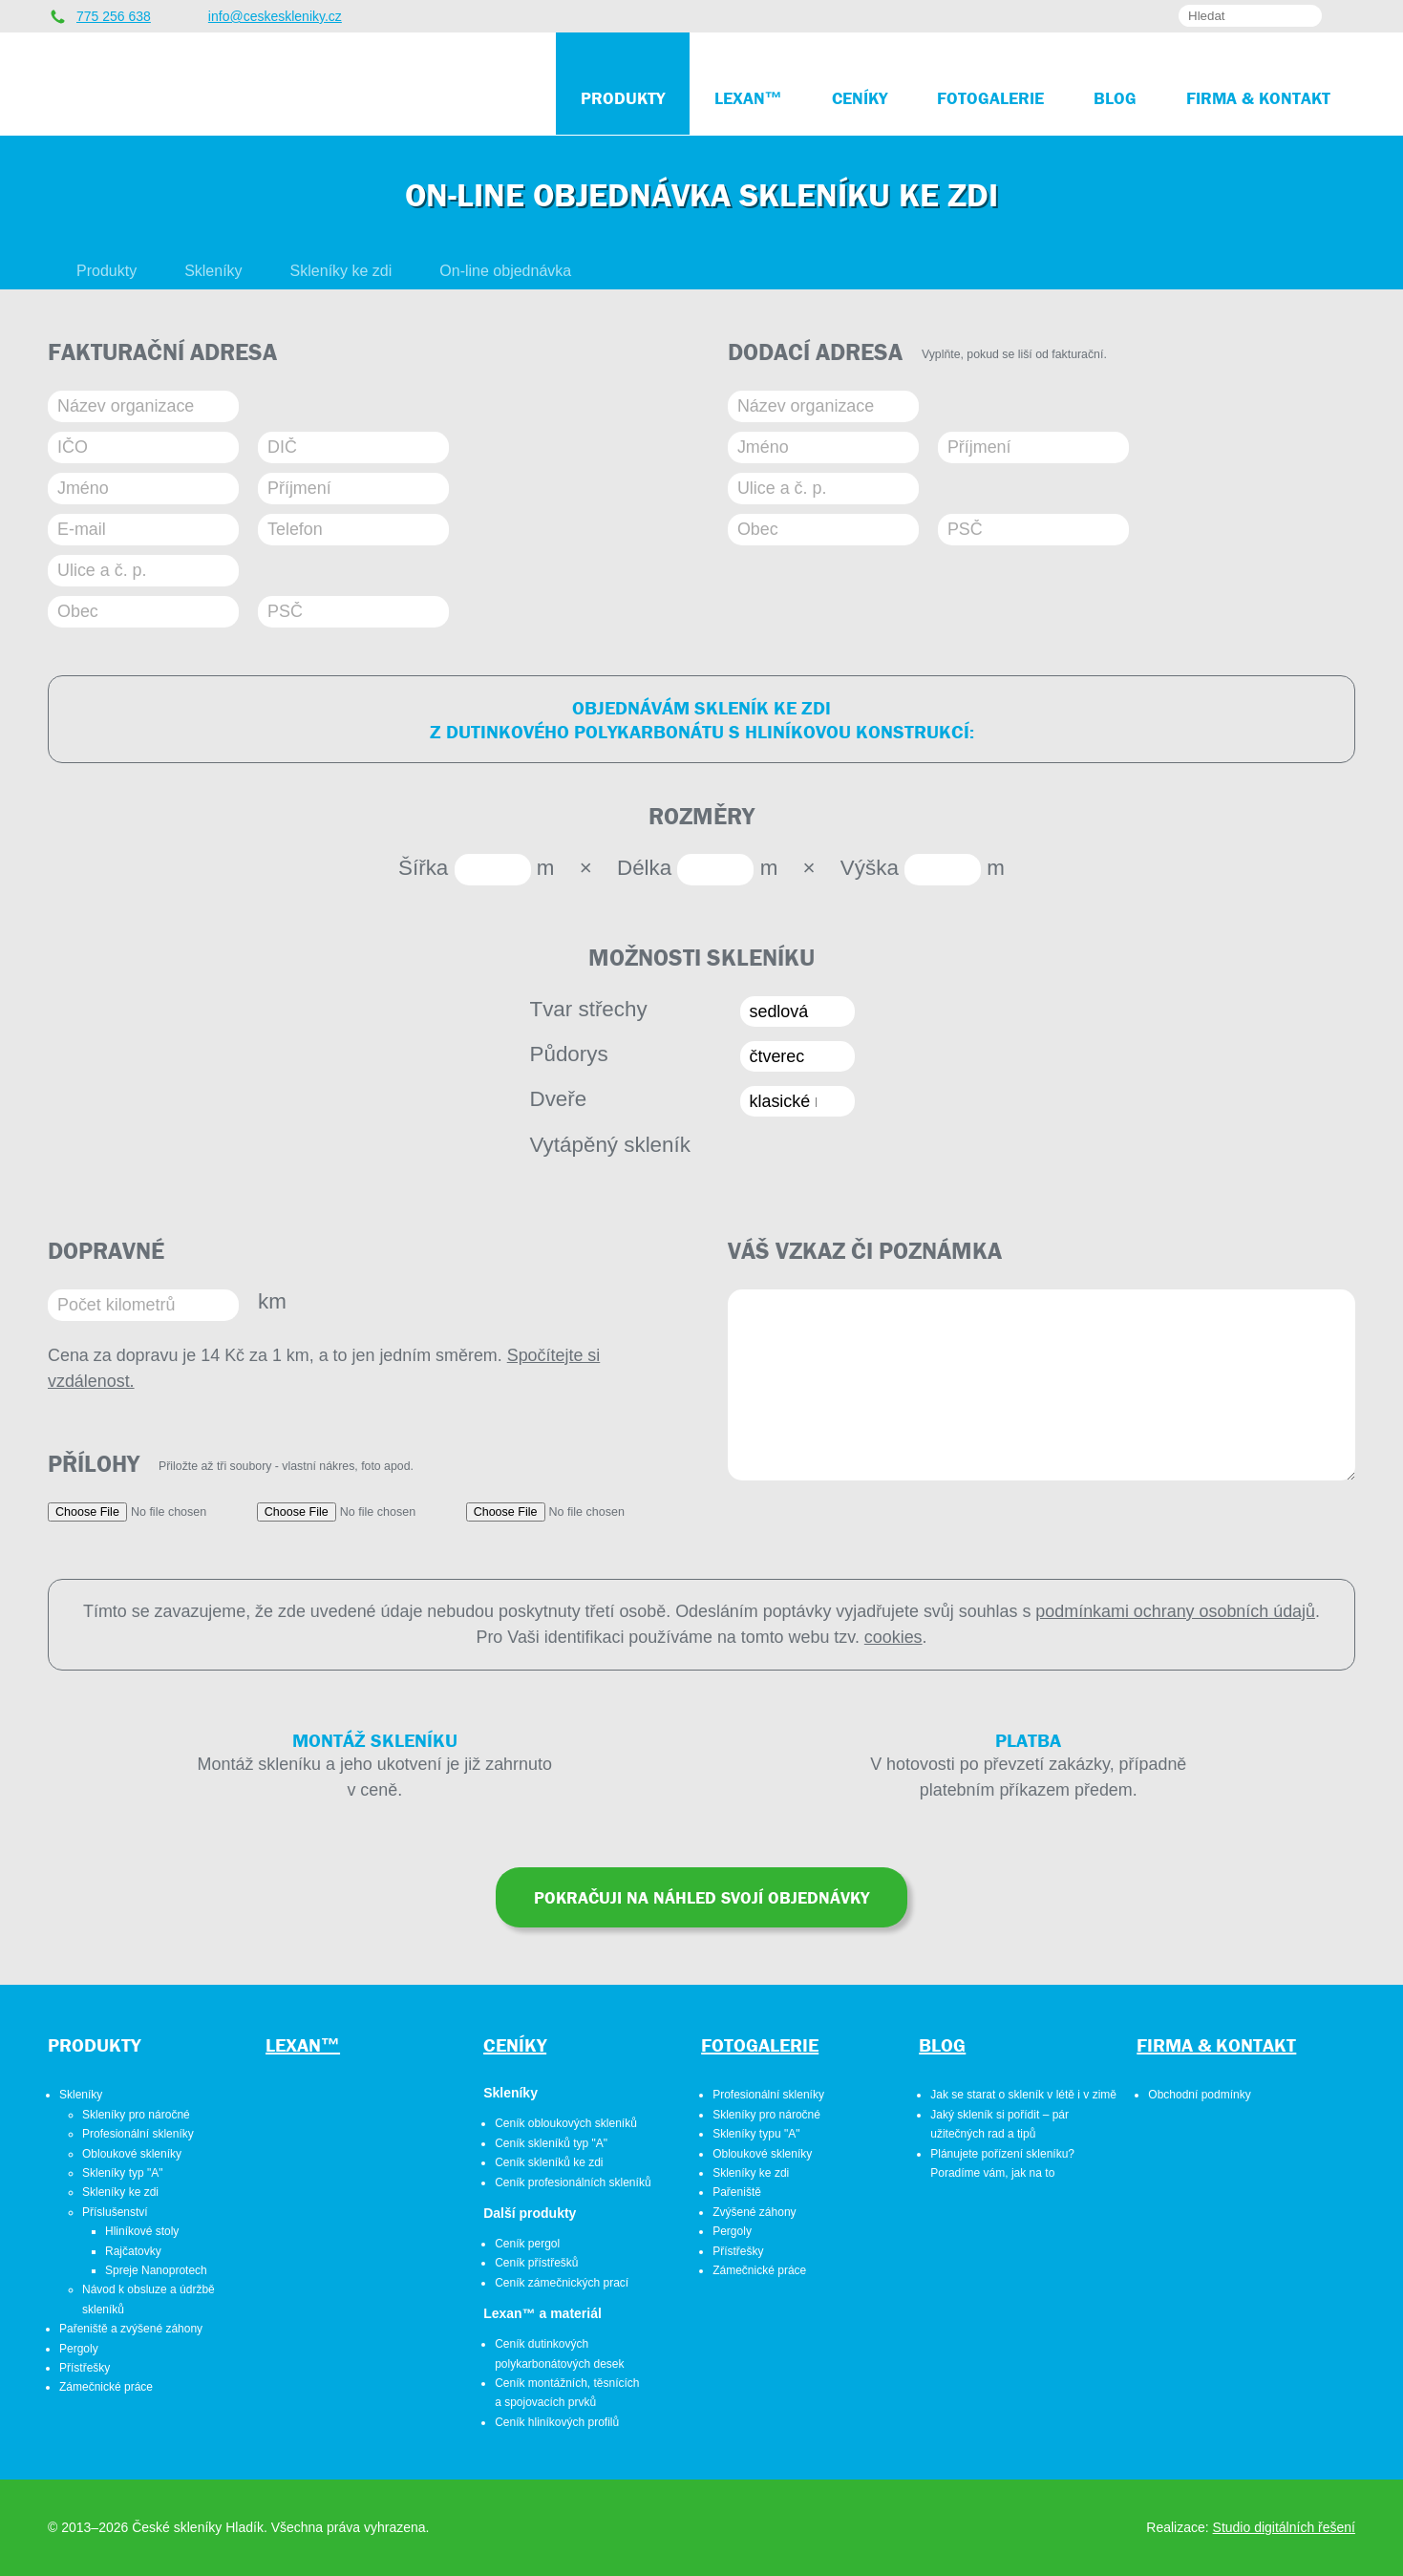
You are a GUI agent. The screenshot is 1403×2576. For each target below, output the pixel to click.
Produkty (106, 271)
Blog (942, 2044)
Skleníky (213, 271)
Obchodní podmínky (1199, 2094)
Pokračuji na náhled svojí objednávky (701, 1897)
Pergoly (78, 2348)
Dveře (558, 1099)
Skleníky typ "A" (122, 2173)
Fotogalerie (759, 2044)
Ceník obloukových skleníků (566, 2123)
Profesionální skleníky (138, 2133)
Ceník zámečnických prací (561, 2282)
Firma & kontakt (1216, 2044)
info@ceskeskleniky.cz (275, 16)
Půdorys (569, 1054)
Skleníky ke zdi (341, 271)
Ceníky (514, 2044)
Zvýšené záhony (754, 2212)
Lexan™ (303, 2044)
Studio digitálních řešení (1284, 2527)
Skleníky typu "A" (755, 2133)
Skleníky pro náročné (136, 2114)
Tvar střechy (589, 1009)
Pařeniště (736, 2192)
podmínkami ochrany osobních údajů (1175, 1611)
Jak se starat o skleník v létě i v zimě (1023, 2094)
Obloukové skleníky (131, 2154)
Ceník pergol (527, 2243)
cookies (893, 1637)
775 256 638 (113, 16)
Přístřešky (84, 2367)
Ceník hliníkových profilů (557, 2422)
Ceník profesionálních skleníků (572, 2182)
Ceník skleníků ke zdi (549, 2162)
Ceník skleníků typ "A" (551, 2143)
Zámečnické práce (106, 2387)
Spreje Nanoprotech (156, 2270)
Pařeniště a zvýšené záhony (130, 2328)
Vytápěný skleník (610, 1145)
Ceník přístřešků (536, 2262)
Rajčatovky (133, 2251)
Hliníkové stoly (142, 2231)
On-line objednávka (505, 271)
